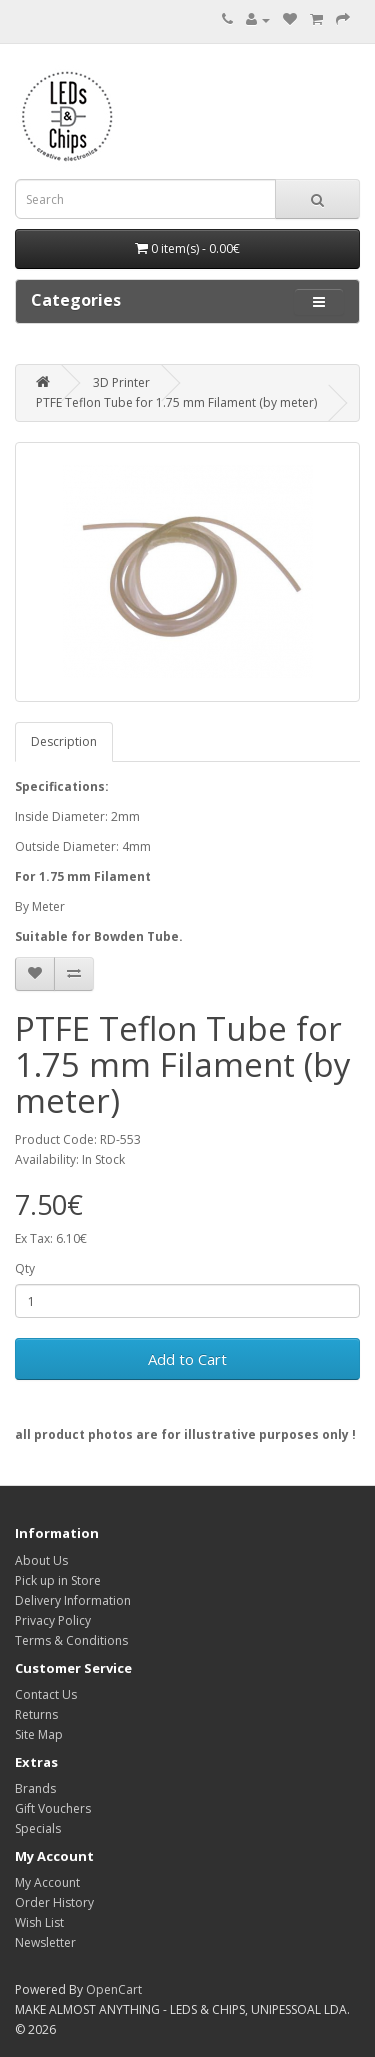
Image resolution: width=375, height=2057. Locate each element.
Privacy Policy (53, 1620)
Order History (54, 1902)
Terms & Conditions (71, 1640)
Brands (35, 1788)
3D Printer (121, 382)
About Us (41, 1560)
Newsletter (45, 1942)
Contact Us (46, 1694)
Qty (25, 1268)
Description (64, 741)
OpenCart (114, 1989)
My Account (47, 1882)
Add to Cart (187, 1359)
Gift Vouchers (53, 1808)
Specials (38, 1828)
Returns (36, 1714)
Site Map (39, 1734)
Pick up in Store (58, 1580)
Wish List (39, 1922)
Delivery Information (73, 1600)
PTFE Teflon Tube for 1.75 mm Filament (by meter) (176, 402)
